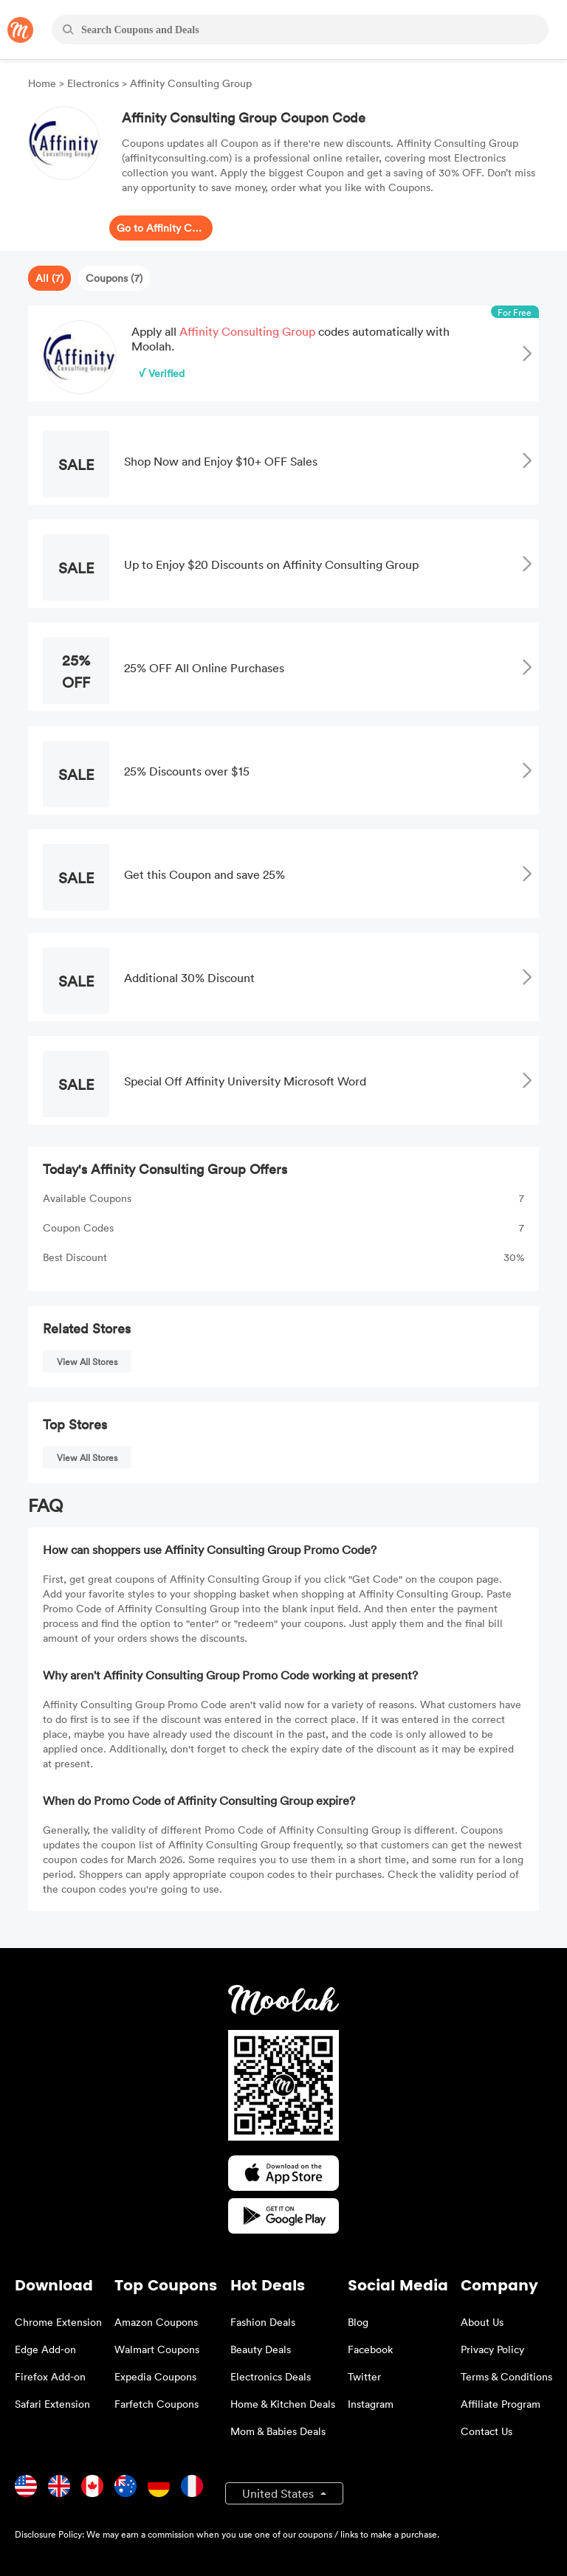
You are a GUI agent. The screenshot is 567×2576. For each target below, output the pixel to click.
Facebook (370, 2349)
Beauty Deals (260, 2349)
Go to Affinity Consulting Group (161, 228)
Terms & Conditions (506, 2376)
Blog (358, 2322)
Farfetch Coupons (156, 2404)
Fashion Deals (262, 2322)
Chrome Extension (58, 2322)
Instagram (371, 2404)
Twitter (364, 2376)
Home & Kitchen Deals (282, 2404)
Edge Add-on (45, 2349)
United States (279, 2493)
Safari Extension (52, 2404)
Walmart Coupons (156, 2349)
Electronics (93, 83)
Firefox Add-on (50, 2376)
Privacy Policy (492, 2349)
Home (43, 83)
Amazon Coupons (156, 2322)
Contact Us (486, 2431)
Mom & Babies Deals (278, 2431)
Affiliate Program (500, 2404)
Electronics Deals (270, 2376)
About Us (482, 2322)
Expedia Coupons (155, 2376)
